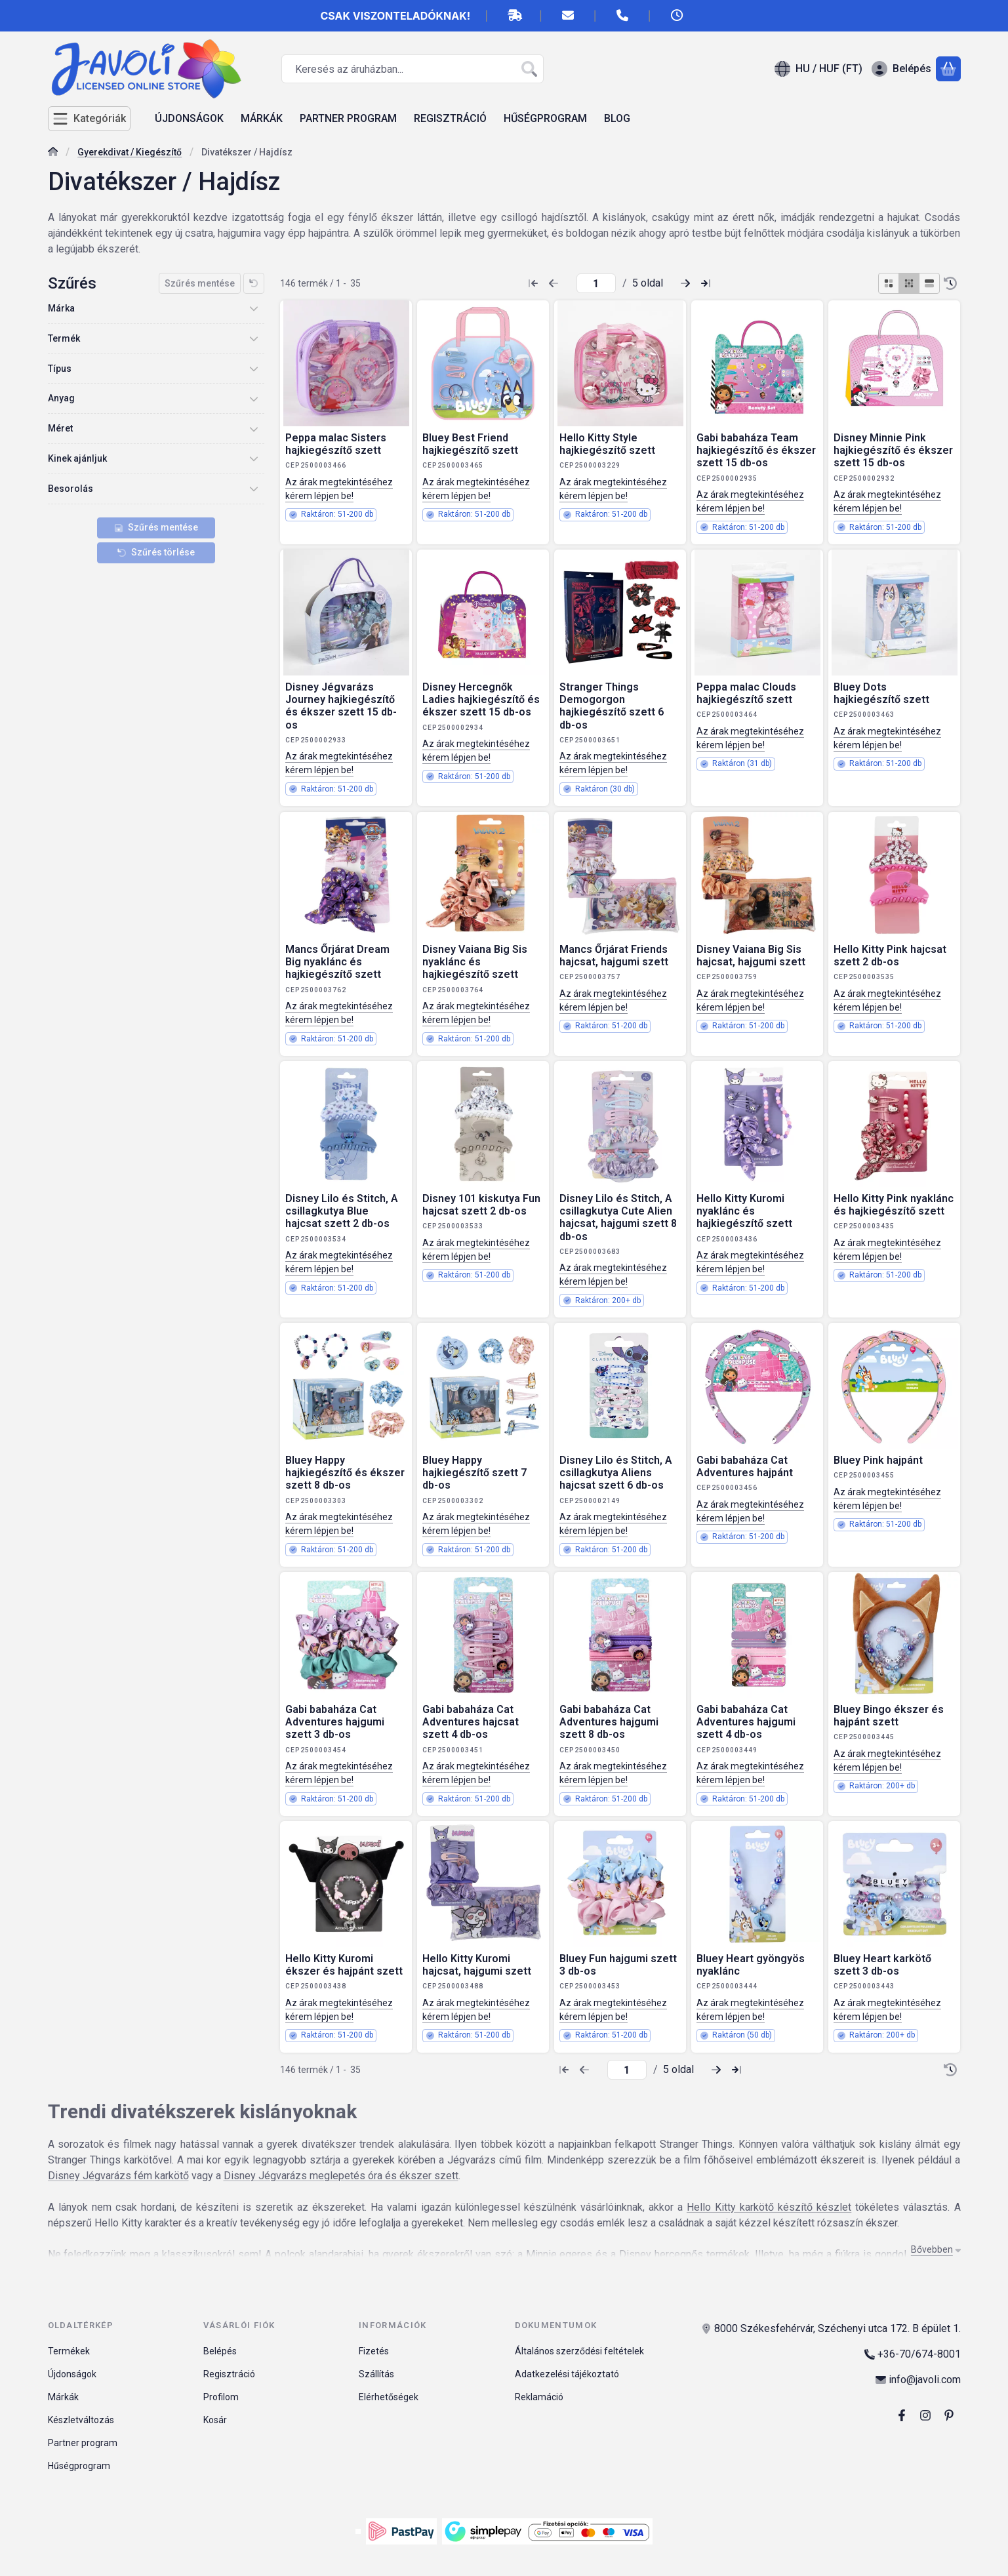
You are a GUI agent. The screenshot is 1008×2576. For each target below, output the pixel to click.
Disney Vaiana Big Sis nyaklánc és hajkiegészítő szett (474, 961)
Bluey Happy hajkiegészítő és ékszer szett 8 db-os (345, 1472)
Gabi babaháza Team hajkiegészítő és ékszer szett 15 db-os (756, 450)
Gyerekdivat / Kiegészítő (129, 152)
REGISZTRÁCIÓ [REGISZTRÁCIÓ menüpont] (450, 118)
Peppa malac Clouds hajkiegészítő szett (746, 693)
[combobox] (412, 68)
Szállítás (376, 2374)
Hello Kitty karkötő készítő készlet (769, 2207)
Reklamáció (539, 2397)
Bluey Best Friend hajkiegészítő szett (470, 444)
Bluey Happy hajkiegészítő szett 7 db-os (474, 1472)
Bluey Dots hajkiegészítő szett (881, 693)
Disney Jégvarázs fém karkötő (118, 2175)
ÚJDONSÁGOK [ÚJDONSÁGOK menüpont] (189, 118)
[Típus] (253, 368)
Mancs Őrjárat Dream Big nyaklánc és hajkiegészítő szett (337, 961)
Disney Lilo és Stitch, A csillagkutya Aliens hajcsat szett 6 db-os (615, 1472)
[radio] (888, 283)
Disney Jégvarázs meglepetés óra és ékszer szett (341, 2175)
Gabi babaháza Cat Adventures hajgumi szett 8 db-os (608, 1722)
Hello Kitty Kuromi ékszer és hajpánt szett (344, 1964)
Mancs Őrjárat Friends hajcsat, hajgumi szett (613, 955)
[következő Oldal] (685, 283)
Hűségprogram (79, 2466)
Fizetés (374, 2351)
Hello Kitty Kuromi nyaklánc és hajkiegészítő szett (744, 1211)
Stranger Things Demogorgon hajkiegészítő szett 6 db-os (611, 706)
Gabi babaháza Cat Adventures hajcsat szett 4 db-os (470, 1722)
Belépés (220, 2351)
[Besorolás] (253, 488)
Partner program (82, 2443)
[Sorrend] (950, 283)
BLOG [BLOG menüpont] (617, 118)
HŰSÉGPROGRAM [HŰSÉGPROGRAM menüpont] (545, 118)
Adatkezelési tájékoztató (567, 2374)
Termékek (69, 2351)
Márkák (63, 2397)
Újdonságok (72, 2374)
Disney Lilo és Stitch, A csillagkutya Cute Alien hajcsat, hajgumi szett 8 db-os (618, 1217)
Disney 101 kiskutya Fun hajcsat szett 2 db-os (481, 1204)
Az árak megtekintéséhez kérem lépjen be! (339, 489)
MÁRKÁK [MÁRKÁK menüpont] (262, 118)
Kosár (215, 2420)
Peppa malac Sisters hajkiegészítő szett (335, 444)
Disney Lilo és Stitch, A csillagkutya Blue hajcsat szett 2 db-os (341, 1211)
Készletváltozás (81, 2420)
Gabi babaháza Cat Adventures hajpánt (744, 1466)
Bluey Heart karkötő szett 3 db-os (882, 1964)
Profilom (221, 2397)
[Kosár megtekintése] (948, 68)
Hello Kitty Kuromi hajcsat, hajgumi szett (476, 1964)
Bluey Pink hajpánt (878, 1460)
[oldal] (596, 283)
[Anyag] (253, 398)
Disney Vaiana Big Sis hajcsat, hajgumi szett (750, 955)
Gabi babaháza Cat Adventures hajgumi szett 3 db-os (334, 1722)
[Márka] (253, 308)
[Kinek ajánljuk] (253, 458)
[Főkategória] (53, 153)
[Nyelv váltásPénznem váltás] (818, 68)
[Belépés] (901, 68)
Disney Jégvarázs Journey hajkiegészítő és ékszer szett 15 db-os (341, 706)
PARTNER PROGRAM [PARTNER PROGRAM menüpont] (348, 118)
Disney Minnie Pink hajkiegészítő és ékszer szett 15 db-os (893, 450)
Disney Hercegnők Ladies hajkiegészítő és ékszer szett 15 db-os (481, 699)
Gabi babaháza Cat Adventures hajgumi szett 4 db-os (746, 1722)
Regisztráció (229, 2374)
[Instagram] (925, 2415)
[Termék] (253, 338)
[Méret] (253, 428)
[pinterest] (949, 2415)
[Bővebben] (933, 2250)
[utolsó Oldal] (706, 283)
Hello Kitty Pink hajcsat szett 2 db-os (890, 955)
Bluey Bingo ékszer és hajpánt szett (889, 1715)
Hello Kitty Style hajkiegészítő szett (607, 444)
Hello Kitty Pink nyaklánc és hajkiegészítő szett (894, 1204)
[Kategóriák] (89, 118)
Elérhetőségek (388, 2397)
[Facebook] (902, 2415)
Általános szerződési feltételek (579, 2351)
